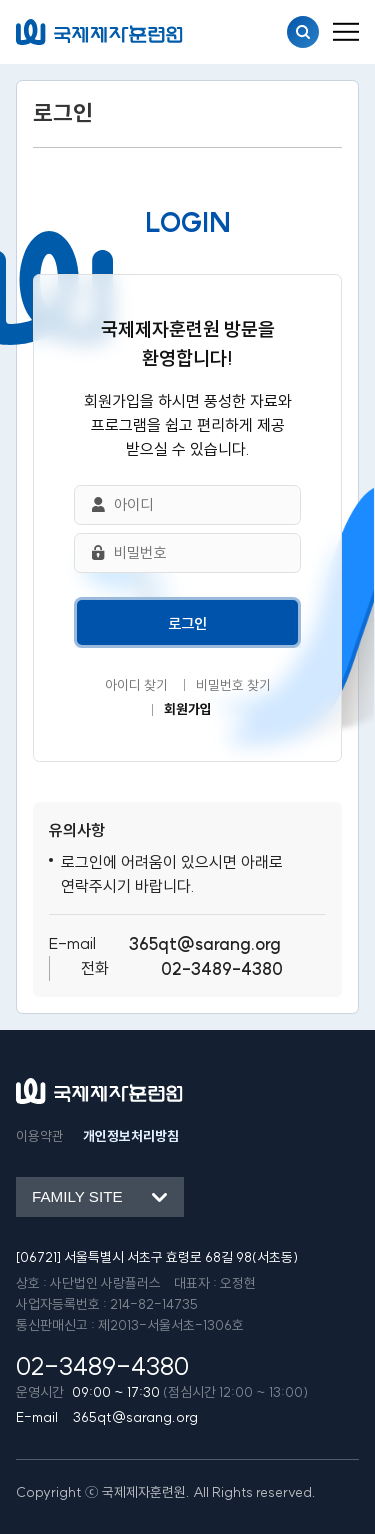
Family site (77, 1196)
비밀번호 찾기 (233, 685)
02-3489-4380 (222, 968)
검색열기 (303, 32)
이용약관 (40, 1136)
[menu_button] (346, 32)
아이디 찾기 (136, 685)
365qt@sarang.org (205, 943)
